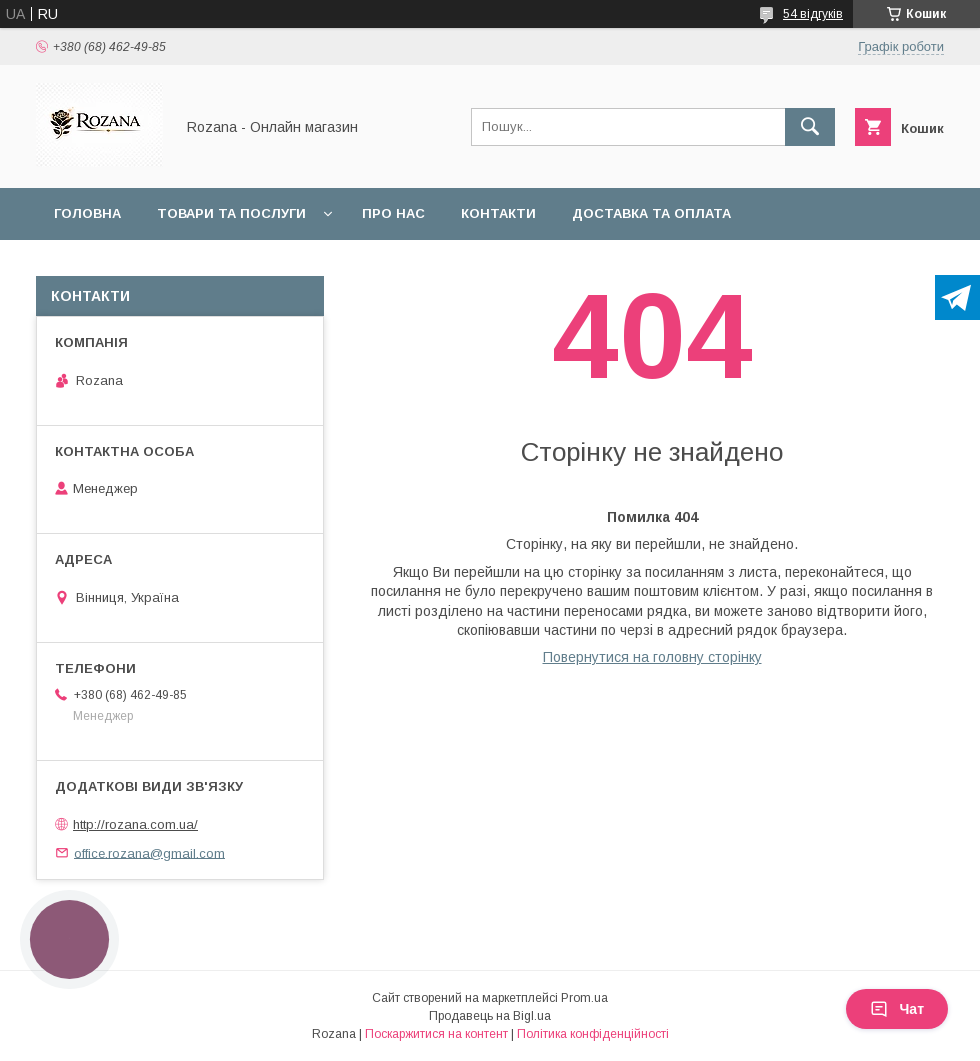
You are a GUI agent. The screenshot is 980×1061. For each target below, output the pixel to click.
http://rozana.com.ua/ (135, 824)
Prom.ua (584, 998)
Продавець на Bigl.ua (490, 1016)
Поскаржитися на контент (436, 1034)
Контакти (498, 213)
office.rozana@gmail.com (149, 852)
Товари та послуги (231, 213)
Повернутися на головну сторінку (652, 657)
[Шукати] (810, 127)
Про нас (393, 213)
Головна (87, 213)
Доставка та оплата (651, 213)
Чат (897, 1009)
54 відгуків (813, 14)
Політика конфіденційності (593, 1034)
